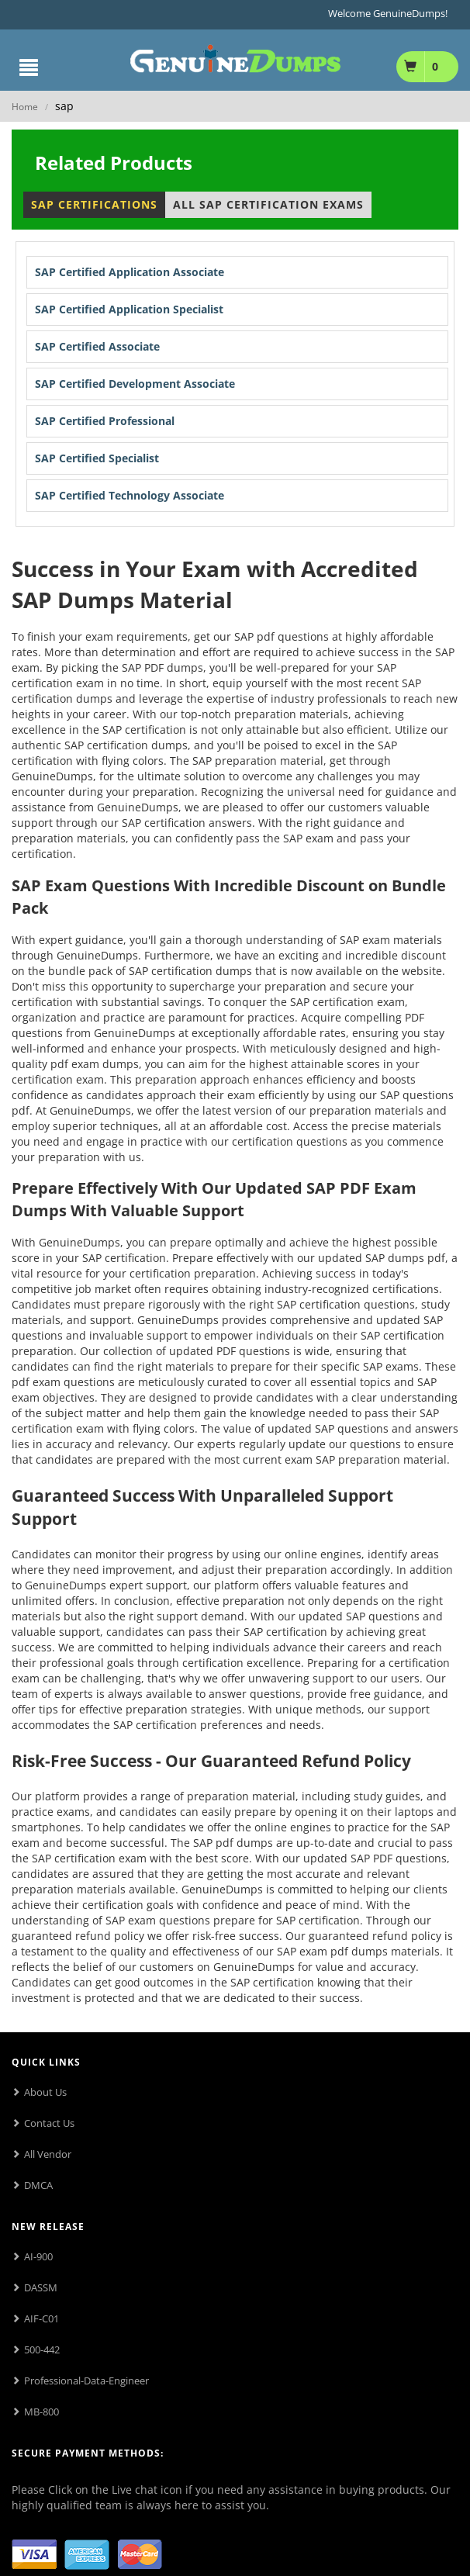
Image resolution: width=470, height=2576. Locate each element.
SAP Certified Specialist (97, 458)
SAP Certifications (94, 204)
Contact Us (49, 2123)
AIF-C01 (41, 2318)
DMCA (38, 2185)
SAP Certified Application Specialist (129, 309)
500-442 (42, 2349)
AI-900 (38, 2256)
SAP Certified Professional (105, 420)
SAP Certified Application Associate (129, 272)
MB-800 (41, 2412)
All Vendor (47, 2154)
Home (25, 106)
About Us (45, 2092)
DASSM (40, 2287)
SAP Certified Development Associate (135, 383)
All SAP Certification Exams (268, 204)
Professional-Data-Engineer (86, 2381)
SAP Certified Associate (97, 346)
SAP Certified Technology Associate (129, 495)
